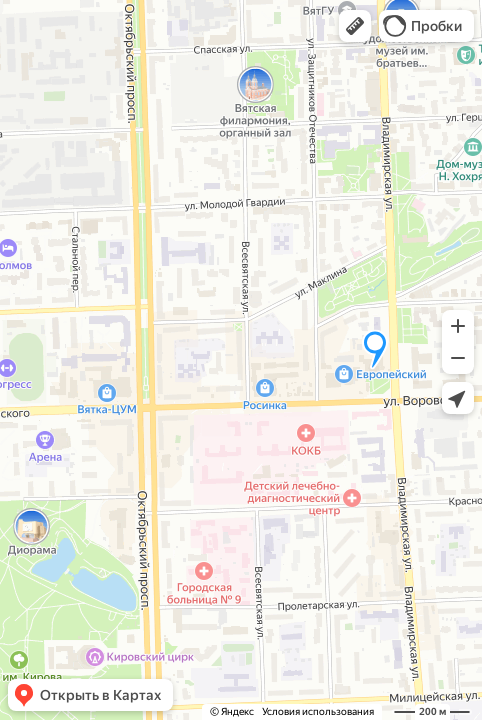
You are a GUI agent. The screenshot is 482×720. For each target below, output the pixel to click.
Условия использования (318, 711)
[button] (355, 26)
